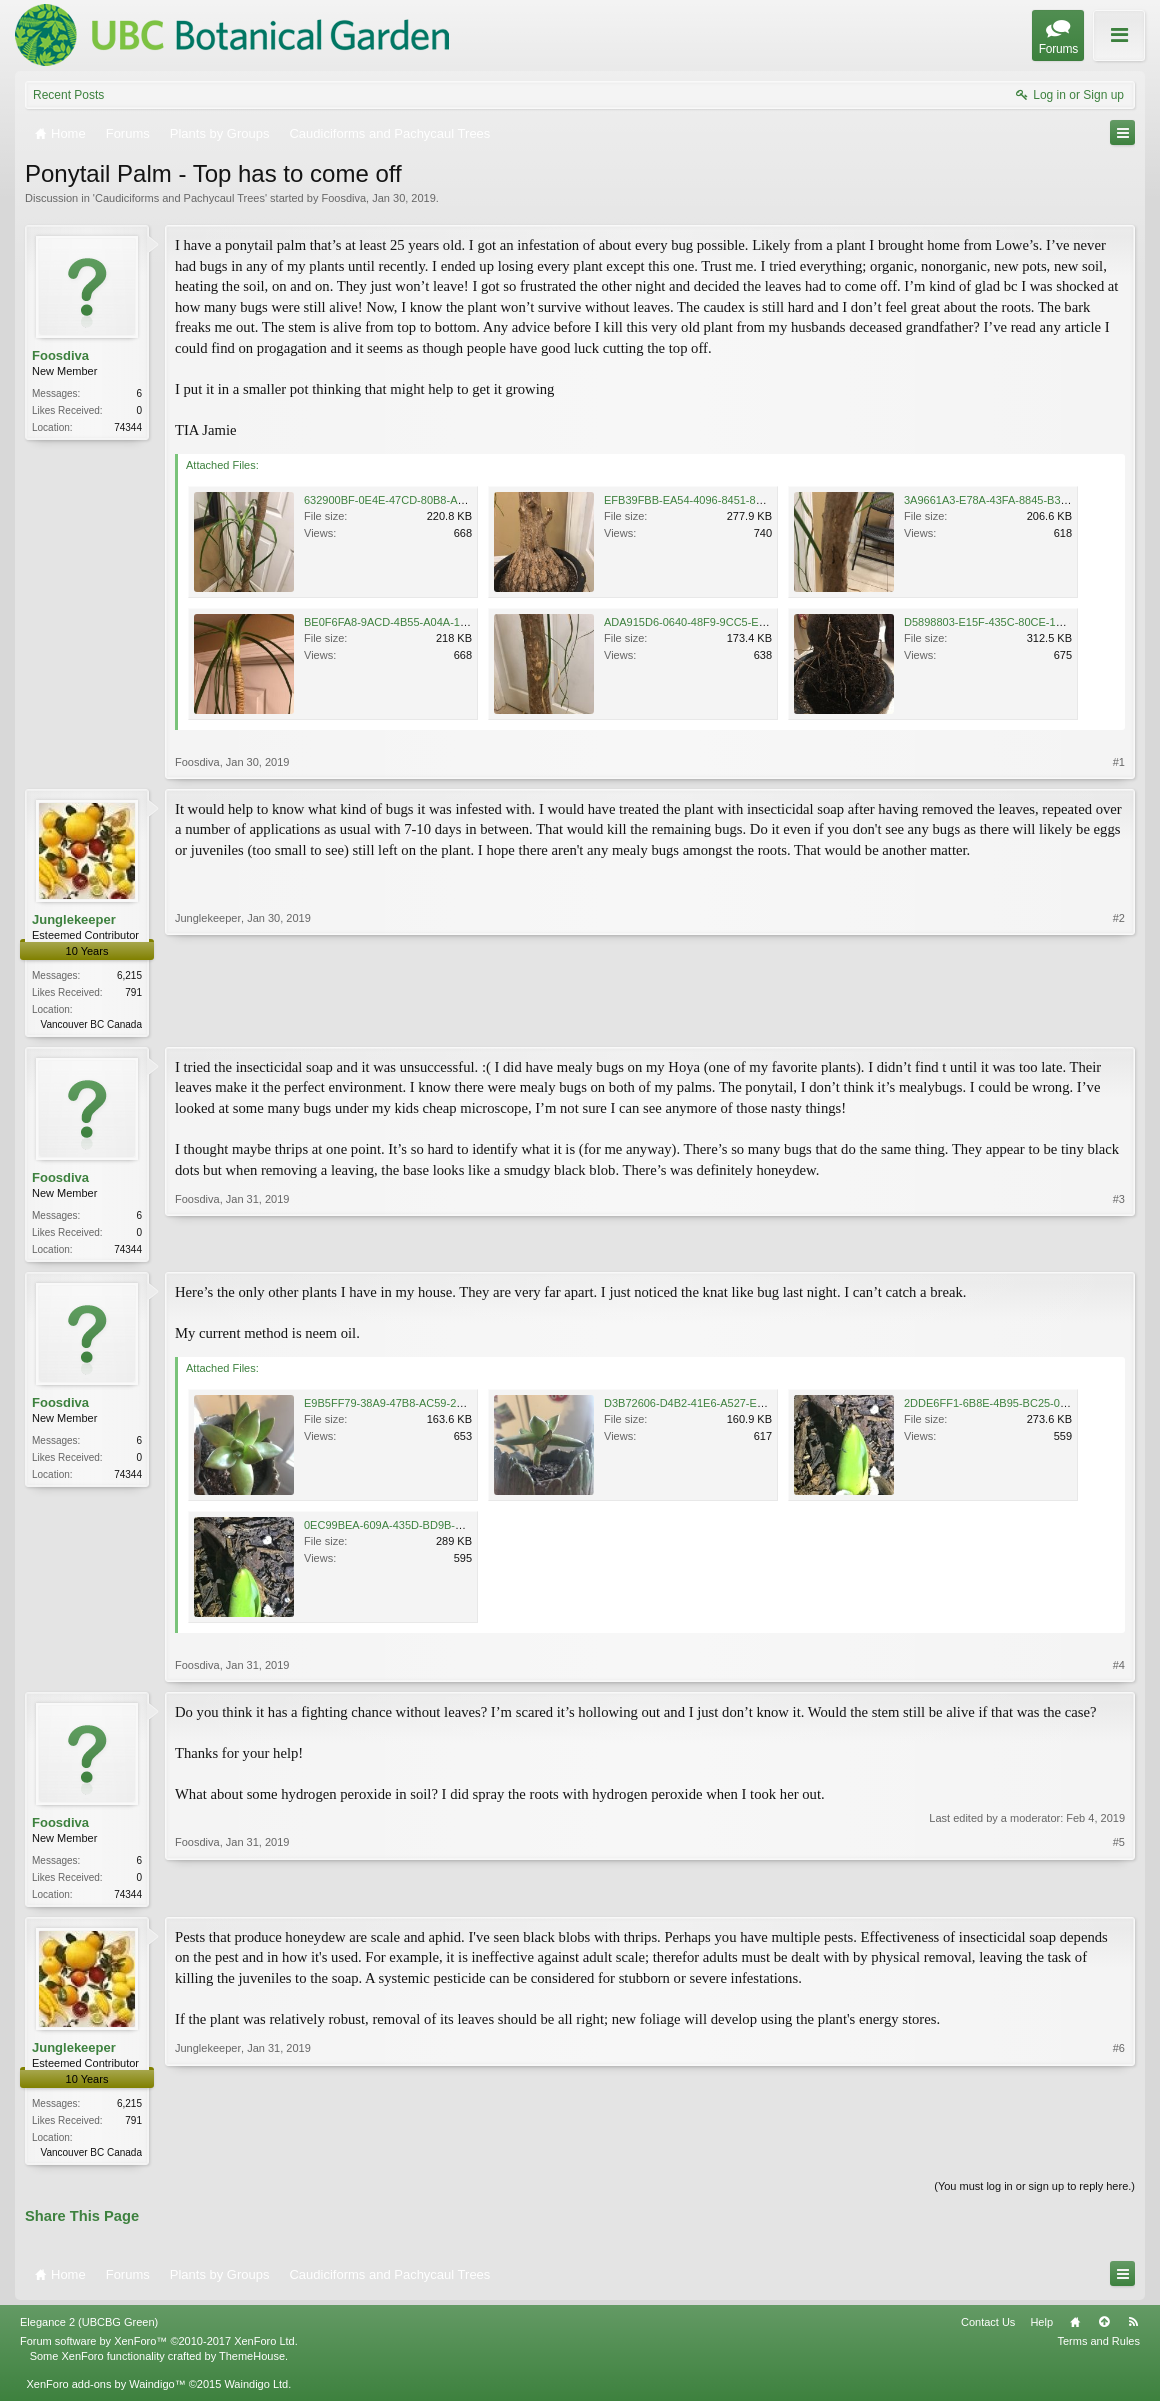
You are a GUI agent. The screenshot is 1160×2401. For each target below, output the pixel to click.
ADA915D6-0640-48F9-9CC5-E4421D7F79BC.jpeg (729, 622)
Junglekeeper (74, 919)
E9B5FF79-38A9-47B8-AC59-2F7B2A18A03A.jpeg (428, 1407)
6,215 (129, 975)
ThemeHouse (252, 2363)
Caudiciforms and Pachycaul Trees (180, 198)
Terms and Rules (1098, 2349)
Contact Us (988, 2330)
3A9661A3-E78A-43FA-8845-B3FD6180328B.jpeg (1026, 500)
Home (1075, 2330)
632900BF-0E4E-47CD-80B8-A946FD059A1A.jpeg (429, 500)
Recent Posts (68, 95)
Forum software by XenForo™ (159, 2349)
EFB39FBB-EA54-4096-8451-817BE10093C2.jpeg (727, 500)
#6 (1119, 2156)
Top (1104, 2330)
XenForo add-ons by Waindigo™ (105, 2392)
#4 (1119, 1669)
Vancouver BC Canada (91, 1024)
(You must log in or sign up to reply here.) (1034, 2194)
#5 (1119, 1896)
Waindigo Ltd (256, 2392)
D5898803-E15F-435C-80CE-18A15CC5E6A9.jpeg (1029, 622)
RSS (1133, 2330)
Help (1041, 2330)
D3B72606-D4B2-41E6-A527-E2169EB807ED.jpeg (729, 1407)
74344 (128, 427)
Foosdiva (343, 198)
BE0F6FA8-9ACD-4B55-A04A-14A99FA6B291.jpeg (429, 622)
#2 (1119, 1022)
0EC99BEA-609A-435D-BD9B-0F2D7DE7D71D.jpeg (432, 1529)
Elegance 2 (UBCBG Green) (89, 2330)
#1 (1119, 762)
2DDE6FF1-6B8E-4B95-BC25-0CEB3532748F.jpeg (1029, 1407)
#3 (1119, 1249)
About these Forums (1087, 49)
